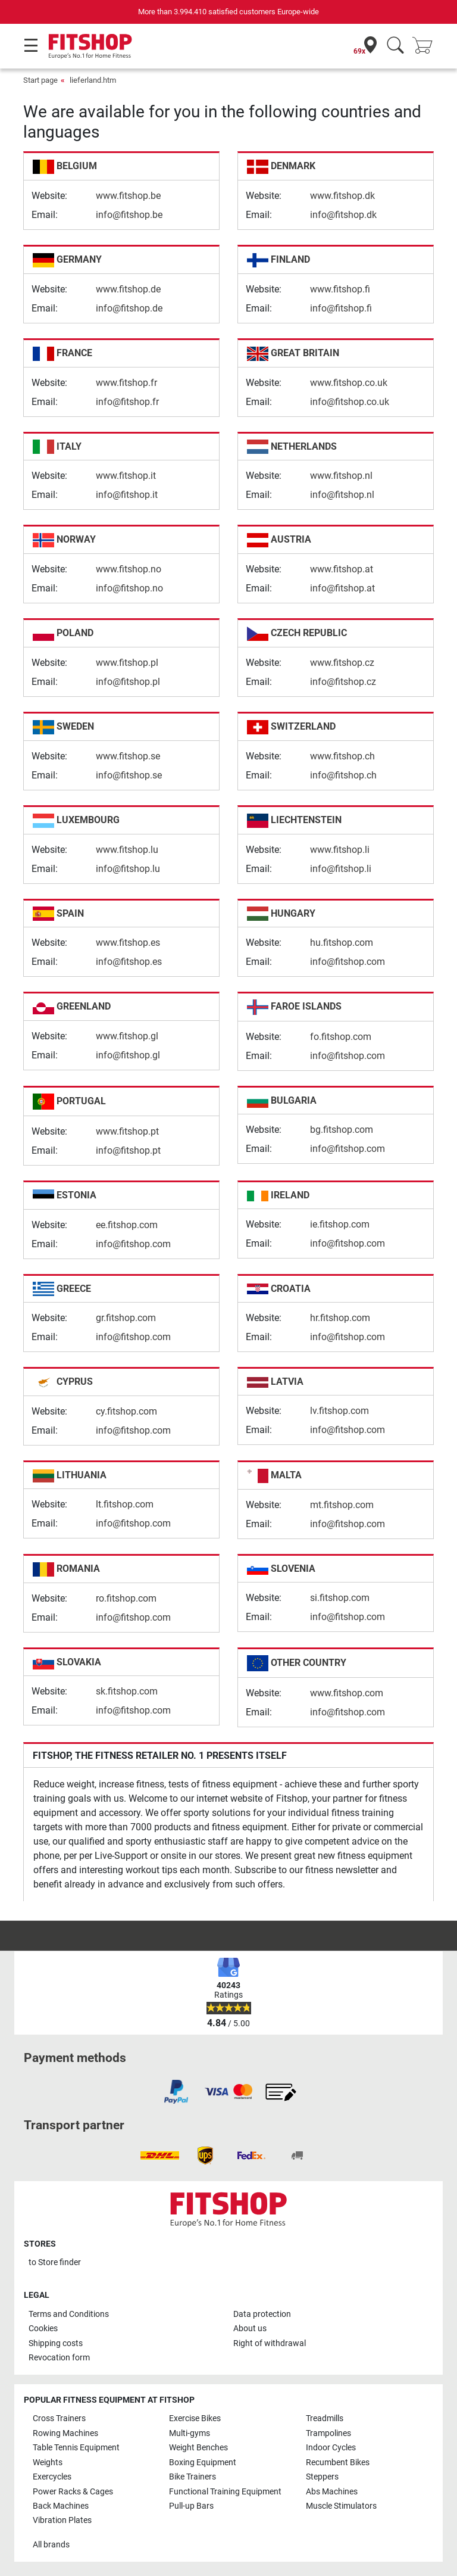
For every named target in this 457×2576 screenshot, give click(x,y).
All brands (51, 2545)
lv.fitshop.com (339, 1410)
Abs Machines (332, 2492)
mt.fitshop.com (342, 1504)
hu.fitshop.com (341, 942)
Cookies (43, 2328)
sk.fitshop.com (127, 1691)
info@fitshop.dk (343, 214)
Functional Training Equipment (225, 2492)
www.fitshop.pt (127, 1131)
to (55, 2262)
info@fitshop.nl (342, 494)
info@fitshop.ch (343, 775)
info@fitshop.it (127, 494)
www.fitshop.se (128, 756)
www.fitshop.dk (342, 195)
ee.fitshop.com (127, 1225)
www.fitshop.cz (342, 662)
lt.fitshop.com (125, 1504)
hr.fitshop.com (340, 1317)
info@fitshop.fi (341, 308)
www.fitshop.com (346, 1693)
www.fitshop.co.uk (348, 382)
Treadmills (324, 2418)
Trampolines (328, 2433)
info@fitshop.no (129, 588)
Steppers (322, 2477)
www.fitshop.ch (342, 756)
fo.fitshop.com (340, 1036)
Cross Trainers (59, 2418)
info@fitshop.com (347, 961)
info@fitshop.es (129, 961)
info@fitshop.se (129, 775)
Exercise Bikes (195, 2418)
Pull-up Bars (191, 2506)
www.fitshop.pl (127, 662)
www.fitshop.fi (340, 289)
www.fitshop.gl (127, 1036)
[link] (176, 2092)
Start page (40, 80)
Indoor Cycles (331, 2448)
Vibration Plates (62, 2520)
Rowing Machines (65, 2433)
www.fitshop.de (128, 289)
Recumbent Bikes (338, 2462)
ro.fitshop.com (126, 1598)
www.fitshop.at (341, 569)
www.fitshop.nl (341, 475)
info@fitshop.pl (128, 681)
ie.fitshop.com (340, 1224)
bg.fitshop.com (341, 1129)
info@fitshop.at (342, 588)
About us (250, 2328)
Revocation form (59, 2358)
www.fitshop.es (128, 942)
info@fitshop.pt (128, 1150)
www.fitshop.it (126, 475)
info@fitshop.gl (128, 1055)
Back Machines (61, 2506)
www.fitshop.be (128, 195)
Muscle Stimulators (341, 2506)
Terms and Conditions (69, 2314)
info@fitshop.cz (343, 681)
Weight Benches (198, 2448)
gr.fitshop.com (126, 1317)
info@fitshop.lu (128, 868)
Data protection (262, 2314)
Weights (47, 2462)
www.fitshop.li (340, 849)
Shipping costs (56, 2343)
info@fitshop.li (340, 868)
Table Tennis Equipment (76, 2448)
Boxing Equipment (202, 2462)
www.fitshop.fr (126, 382)
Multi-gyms (189, 2433)
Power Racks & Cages (73, 2492)
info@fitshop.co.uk (349, 401)
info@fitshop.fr (127, 401)
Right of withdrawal (269, 2343)
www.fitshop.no (128, 569)
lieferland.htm (93, 80)
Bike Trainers (192, 2477)
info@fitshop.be (129, 214)
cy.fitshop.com (126, 1411)
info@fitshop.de (129, 308)
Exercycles (52, 2477)
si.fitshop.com (340, 1597)
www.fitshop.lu (127, 849)
